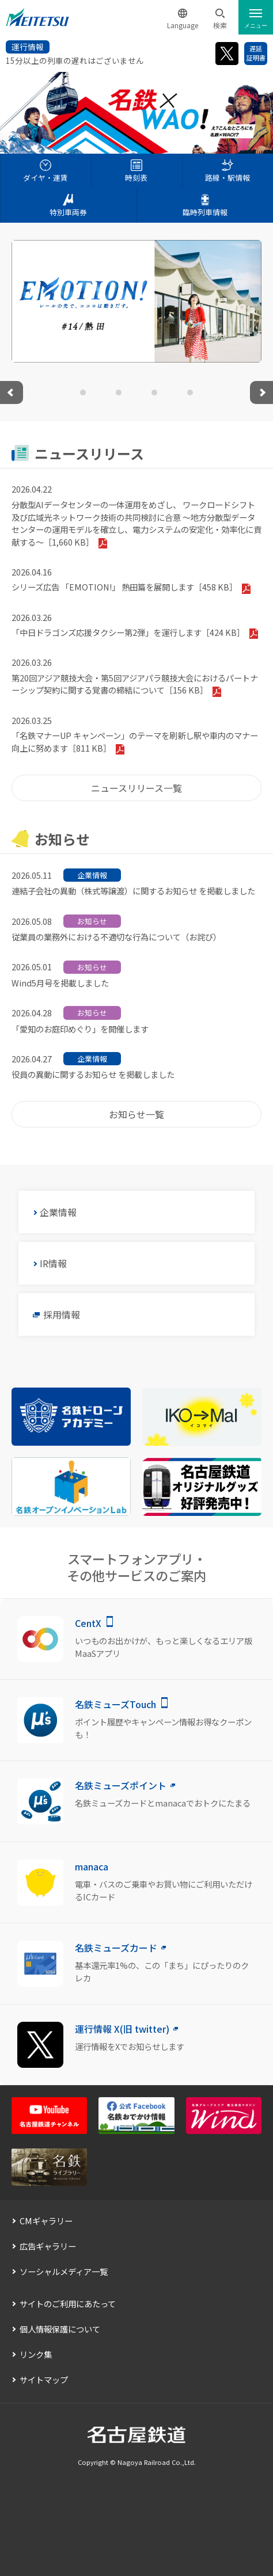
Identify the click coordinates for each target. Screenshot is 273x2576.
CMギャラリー (46, 2221)
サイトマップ (44, 2379)
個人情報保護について (60, 2329)
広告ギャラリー (48, 2246)
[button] (220, 19)
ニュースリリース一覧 (136, 788)
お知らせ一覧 (136, 1114)
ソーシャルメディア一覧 (64, 2271)
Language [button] (182, 25)
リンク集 (36, 2354)
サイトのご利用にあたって (68, 2303)
